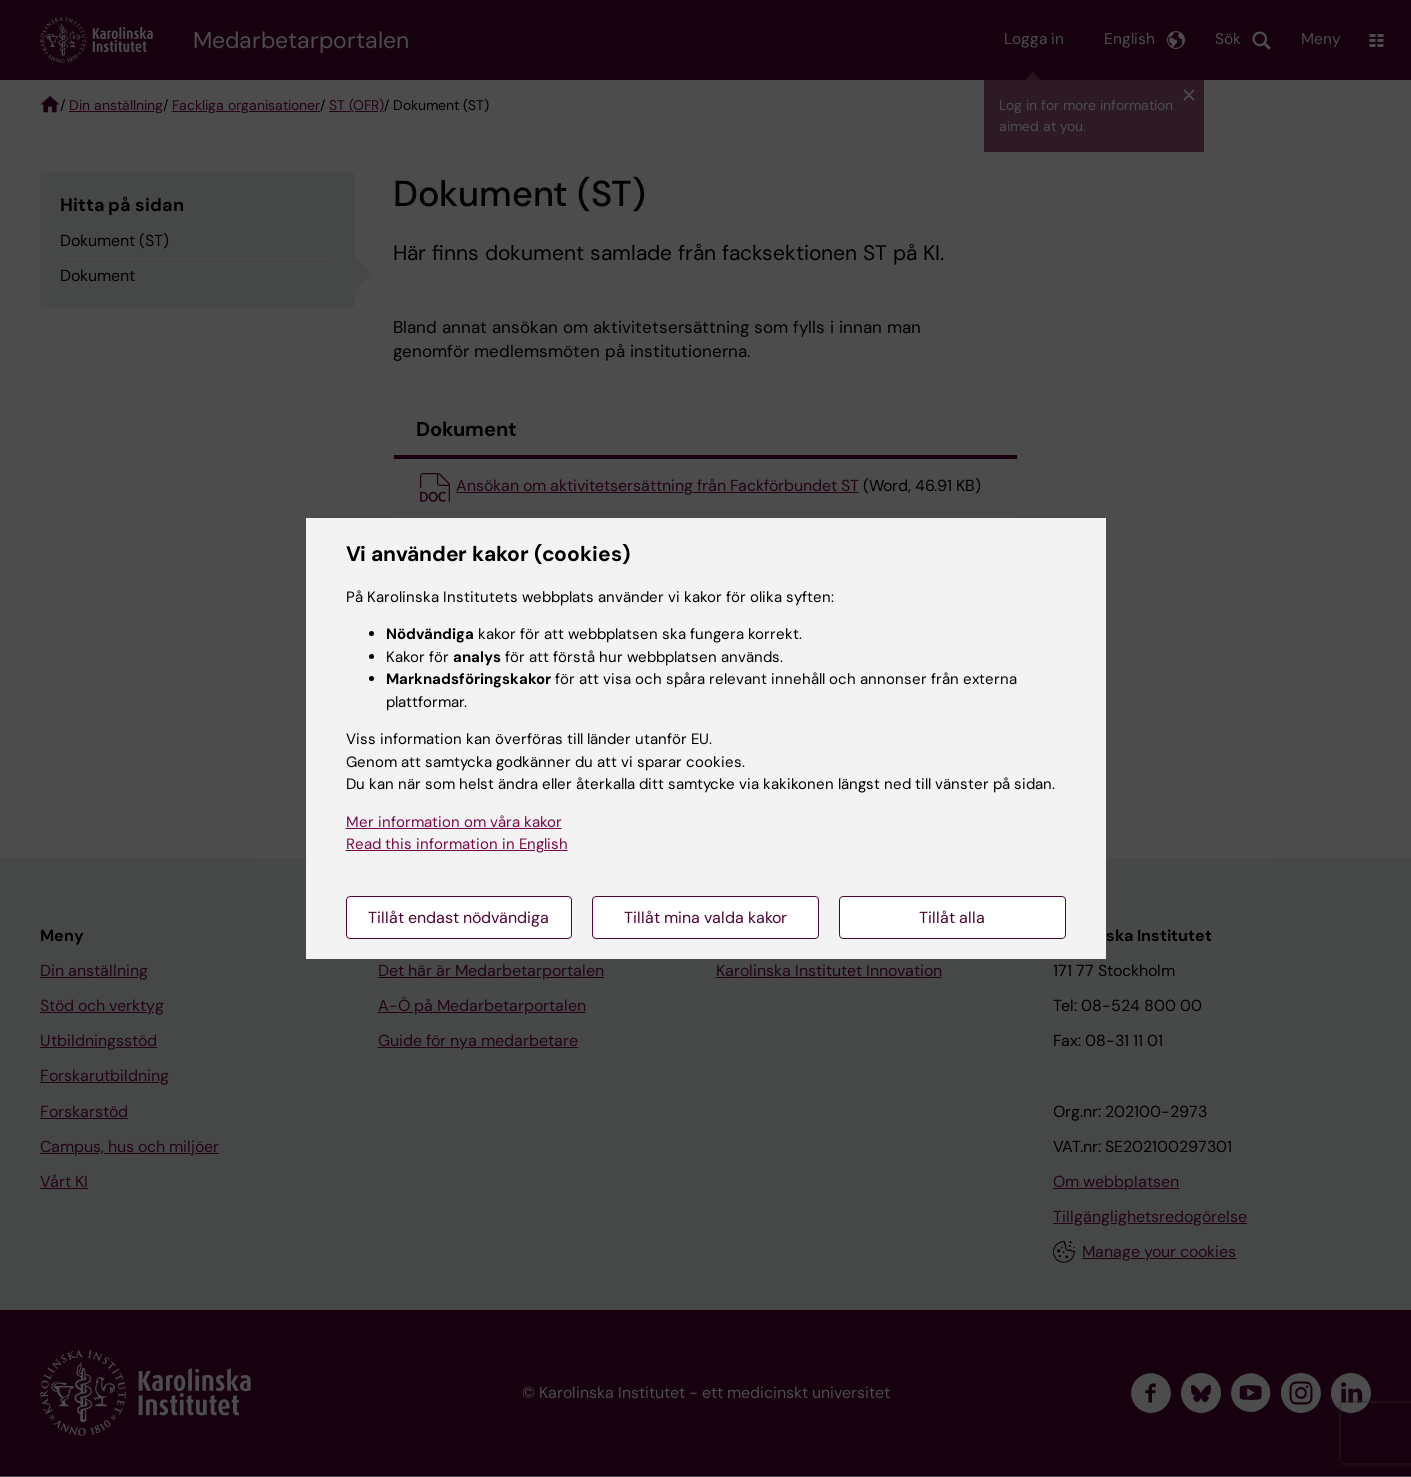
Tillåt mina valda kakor (705, 917)
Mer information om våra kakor (454, 822)
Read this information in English (457, 844)
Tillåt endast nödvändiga (458, 917)
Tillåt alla (952, 917)
